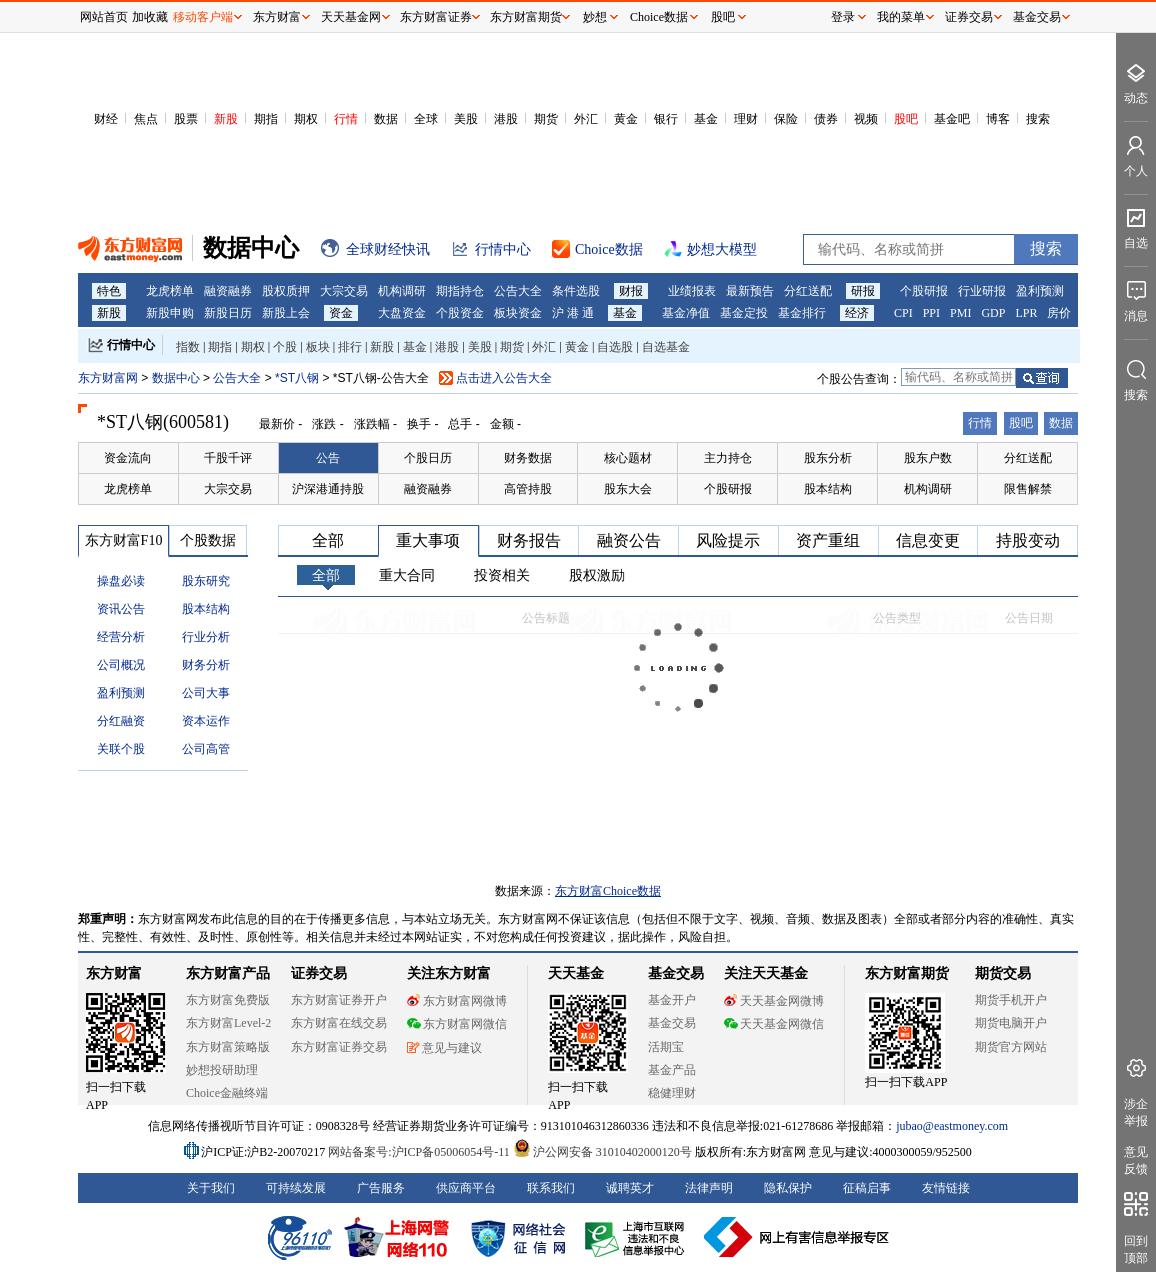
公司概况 (121, 665)
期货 (546, 119)
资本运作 (206, 721)
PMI (960, 313)
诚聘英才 (630, 1188)
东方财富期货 (907, 973)
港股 (506, 119)
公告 (328, 458)
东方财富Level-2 (228, 1023)
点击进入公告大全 (504, 378)
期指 (266, 119)
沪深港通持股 (328, 489)
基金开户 (672, 1000)
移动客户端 (203, 17)
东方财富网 (108, 378)
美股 (466, 119)
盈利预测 (1040, 291)
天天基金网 (351, 17)
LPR (1026, 313)
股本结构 (828, 489)
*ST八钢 (298, 378)
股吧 (906, 119)
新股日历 (228, 313)
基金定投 (744, 313)
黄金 (626, 119)
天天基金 (576, 973)
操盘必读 (121, 581)
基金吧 (952, 119)
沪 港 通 (573, 313)
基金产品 (672, 1070)
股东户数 (928, 458)
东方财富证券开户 (339, 1000)
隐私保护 (788, 1188)
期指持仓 (460, 291)
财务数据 (528, 458)
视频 (866, 119)
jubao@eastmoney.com (952, 1126)
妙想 (595, 17)
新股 (226, 119)
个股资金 (460, 313)
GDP (993, 313)
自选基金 (666, 347)
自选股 (615, 347)
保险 (786, 119)
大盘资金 (402, 313)
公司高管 (206, 749)
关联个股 (121, 749)
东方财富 (114, 973)
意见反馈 (1136, 1160)
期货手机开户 (1011, 1000)
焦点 (146, 119)
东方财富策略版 (228, 1047)
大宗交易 (344, 291)
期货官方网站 (1011, 1047)
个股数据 (208, 540)
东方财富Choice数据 (608, 891)
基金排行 (802, 313)
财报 (631, 291)
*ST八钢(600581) (163, 422)
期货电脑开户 (1011, 1023)
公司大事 (206, 693)
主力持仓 (728, 458)
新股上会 (286, 313)
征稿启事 (867, 1188)
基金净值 (686, 313)
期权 (306, 119)
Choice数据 (659, 17)
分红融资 (121, 721)
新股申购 (170, 313)
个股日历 (428, 458)
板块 (318, 347)
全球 (426, 119)
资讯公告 (121, 609)
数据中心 (176, 378)
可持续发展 (296, 1188)
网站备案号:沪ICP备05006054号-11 (420, 1152)
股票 (186, 119)
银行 (666, 119)
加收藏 (150, 17)
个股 (285, 347)
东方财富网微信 (457, 1024)
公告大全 (518, 291)
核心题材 (628, 458)
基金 (706, 119)
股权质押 (286, 291)
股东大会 (628, 489)
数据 (386, 119)
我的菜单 (901, 17)
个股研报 (924, 291)
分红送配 (808, 291)
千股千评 (228, 458)
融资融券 (228, 291)
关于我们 (211, 1188)
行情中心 (131, 345)
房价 (1059, 313)
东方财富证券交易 (339, 1047)
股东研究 (206, 581)
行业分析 (206, 637)
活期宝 (666, 1047)
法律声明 (709, 1188)
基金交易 (672, 1023)
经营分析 (121, 637)
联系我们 (551, 1188)
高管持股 (528, 489)
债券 (826, 119)
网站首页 (104, 17)
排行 (350, 347)
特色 (109, 291)
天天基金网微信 (774, 1024)
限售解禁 (1028, 489)
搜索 (1038, 119)
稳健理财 (672, 1093)
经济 (857, 313)
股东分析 (828, 458)
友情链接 (946, 1188)
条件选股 (576, 291)
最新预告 (750, 291)
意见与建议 (444, 1048)
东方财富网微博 (457, 1001)
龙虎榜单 (170, 291)
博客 (998, 119)
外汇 (586, 119)
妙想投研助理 (222, 1070)
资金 (341, 313)
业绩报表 (692, 291)
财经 (106, 119)
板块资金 (518, 313)
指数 (188, 347)
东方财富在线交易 (339, 1023)
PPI (931, 313)
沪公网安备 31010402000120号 (602, 1152)
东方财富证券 (436, 17)
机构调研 (402, 291)
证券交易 (969, 17)
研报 (863, 291)
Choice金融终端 (227, 1093)
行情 (346, 119)
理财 (746, 119)
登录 (843, 17)
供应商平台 (466, 1188)
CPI (903, 313)
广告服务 (381, 1188)
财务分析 (206, 665)
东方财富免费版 (228, 1000)
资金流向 (128, 458)
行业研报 (982, 291)
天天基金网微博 (774, 1001)
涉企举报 (1136, 1112)
